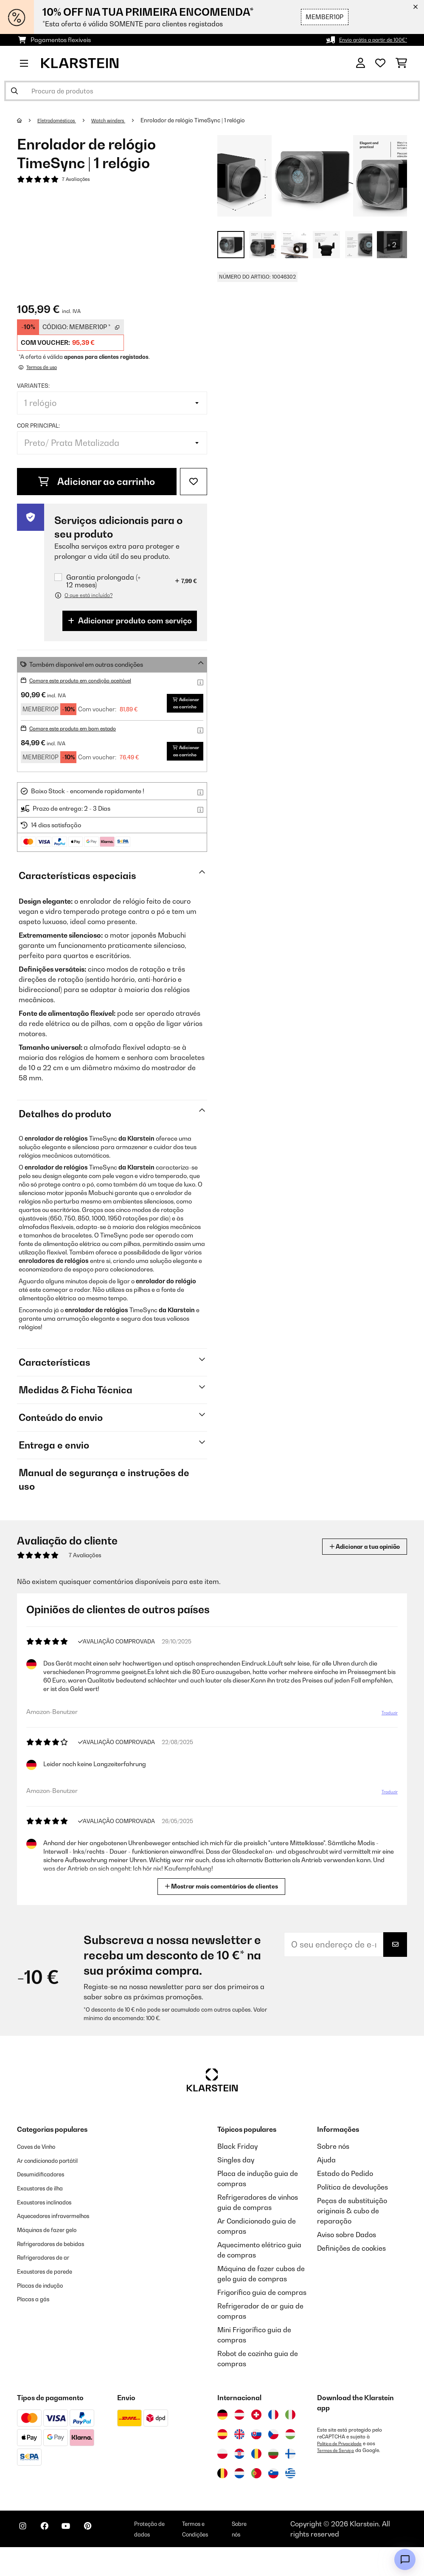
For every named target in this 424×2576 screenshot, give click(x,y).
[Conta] (360, 63)
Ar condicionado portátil (56, 2188)
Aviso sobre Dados (346, 2263)
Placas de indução (46, 2321)
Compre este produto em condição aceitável (91, 680)
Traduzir (387, 1742)
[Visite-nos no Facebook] (52, 2559)
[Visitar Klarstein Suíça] (256, 2443)
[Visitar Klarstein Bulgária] (273, 2482)
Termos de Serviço (338, 2479)
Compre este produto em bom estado (81, 742)
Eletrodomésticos (62, 120)
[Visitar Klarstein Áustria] (239, 2443)
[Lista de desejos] (380, 63)
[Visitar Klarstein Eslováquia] (256, 2463)
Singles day (235, 2188)
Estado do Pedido (345, 2202)
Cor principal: (38, 425)
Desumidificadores (47, 2202)
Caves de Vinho (41, 2175)
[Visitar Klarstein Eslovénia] (273, 2502)
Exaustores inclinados (52, 2229)
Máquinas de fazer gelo (55, 2267)
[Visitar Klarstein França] (273, 2443)
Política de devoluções (352, 2216)
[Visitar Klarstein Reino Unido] (239, 2463)
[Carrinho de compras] (401, 63)
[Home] (28, 120)
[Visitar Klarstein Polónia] (222, 2482)
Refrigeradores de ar (51, 2294)
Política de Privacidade (343, 2472)
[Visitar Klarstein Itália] (290, 2443)
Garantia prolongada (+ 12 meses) (103, 581)
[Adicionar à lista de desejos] (193, 481)
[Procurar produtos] (212, 91)
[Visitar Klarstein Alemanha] (222, 2443)
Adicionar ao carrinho (96, 481)
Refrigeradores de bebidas (60, 2280)
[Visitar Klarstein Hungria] (290, 2463)
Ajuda (326, 2188)
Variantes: (33, 385)
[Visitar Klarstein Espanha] (222, 2463)
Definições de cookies (351, 2277)
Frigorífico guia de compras (261, 2321)
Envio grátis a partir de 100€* (366, 39)
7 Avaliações (78, 180)
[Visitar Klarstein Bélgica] (222, 2502)
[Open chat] (405, 2559)
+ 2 (391, 244)
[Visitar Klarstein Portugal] (256, 2502)
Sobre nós (333, 2175)
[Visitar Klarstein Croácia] (239, 2482)
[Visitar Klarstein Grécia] (290, 2502)
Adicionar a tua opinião (353, 1575)
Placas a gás (37, 2335)
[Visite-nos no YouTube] (79, 2559)
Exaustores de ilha (46, 2216)
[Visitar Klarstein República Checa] (273, 2463)
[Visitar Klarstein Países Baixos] (239, 2502)
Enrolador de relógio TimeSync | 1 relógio (209, 120)
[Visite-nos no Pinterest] (106, 2559)
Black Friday (237, 2175)
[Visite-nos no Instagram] (25, 2559)
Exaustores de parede (52, 2307)
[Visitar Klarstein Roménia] (256, 2482)
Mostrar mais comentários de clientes (222, 1914)
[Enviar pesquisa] (14, 91)
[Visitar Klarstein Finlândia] (290, 2482)
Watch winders (121, 120)
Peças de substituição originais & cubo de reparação (352, 2239)
